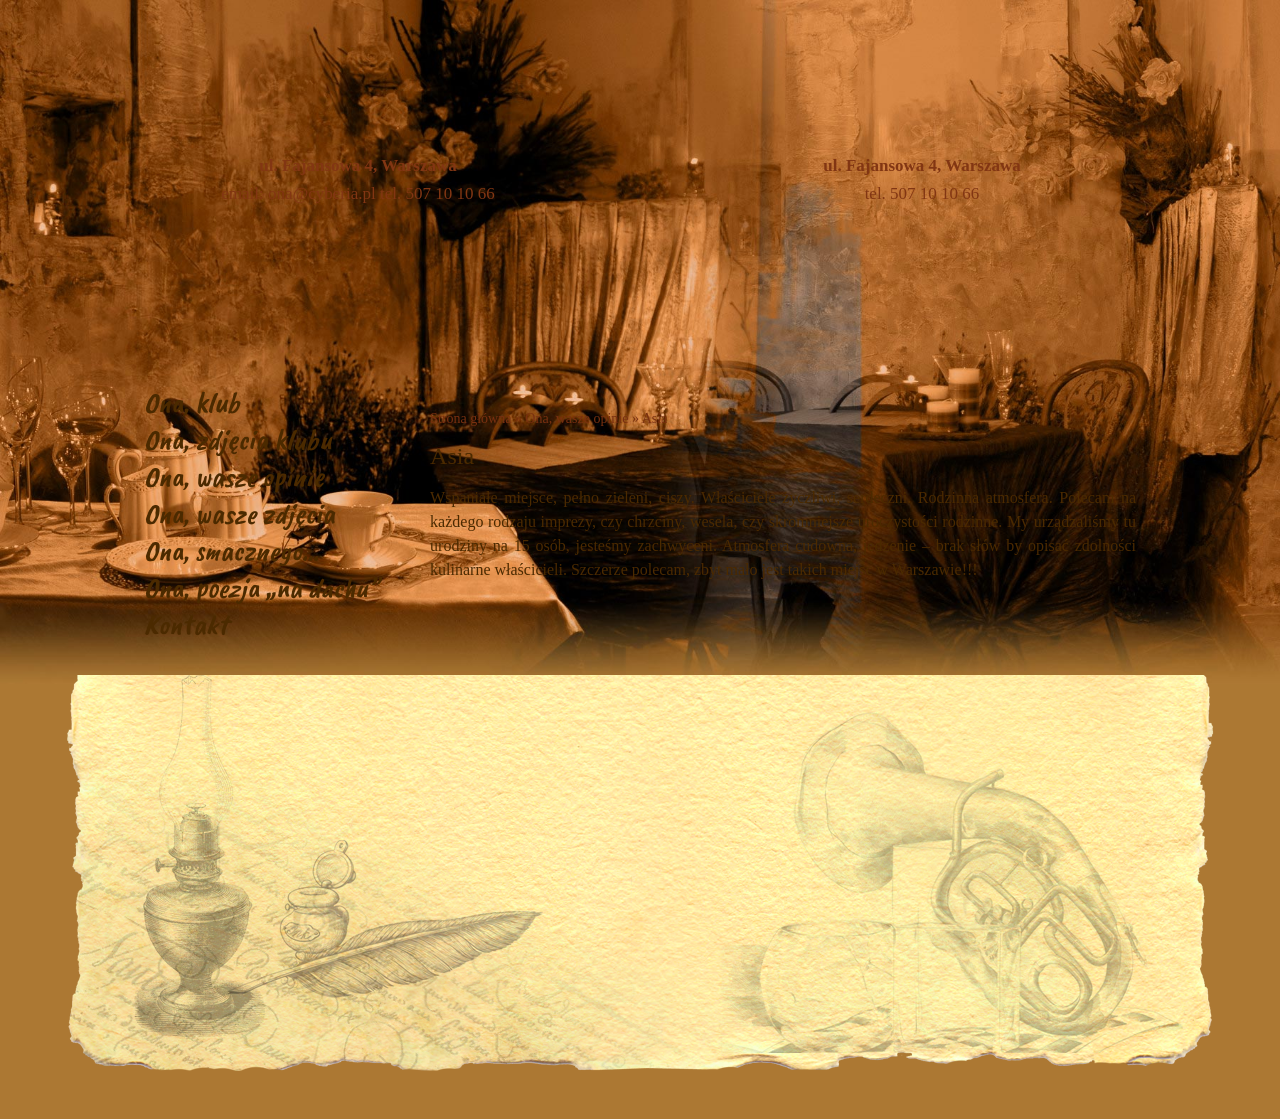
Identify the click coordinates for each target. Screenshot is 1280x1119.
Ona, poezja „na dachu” (261, 587)
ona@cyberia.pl (322, 193)
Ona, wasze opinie (234, 476)
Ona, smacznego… (231, 550)
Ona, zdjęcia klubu (238, 439)
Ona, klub (192, 402)
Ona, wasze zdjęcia (239, 513)
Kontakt (186, 624)
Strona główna (470, 418)
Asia (655, 418)
